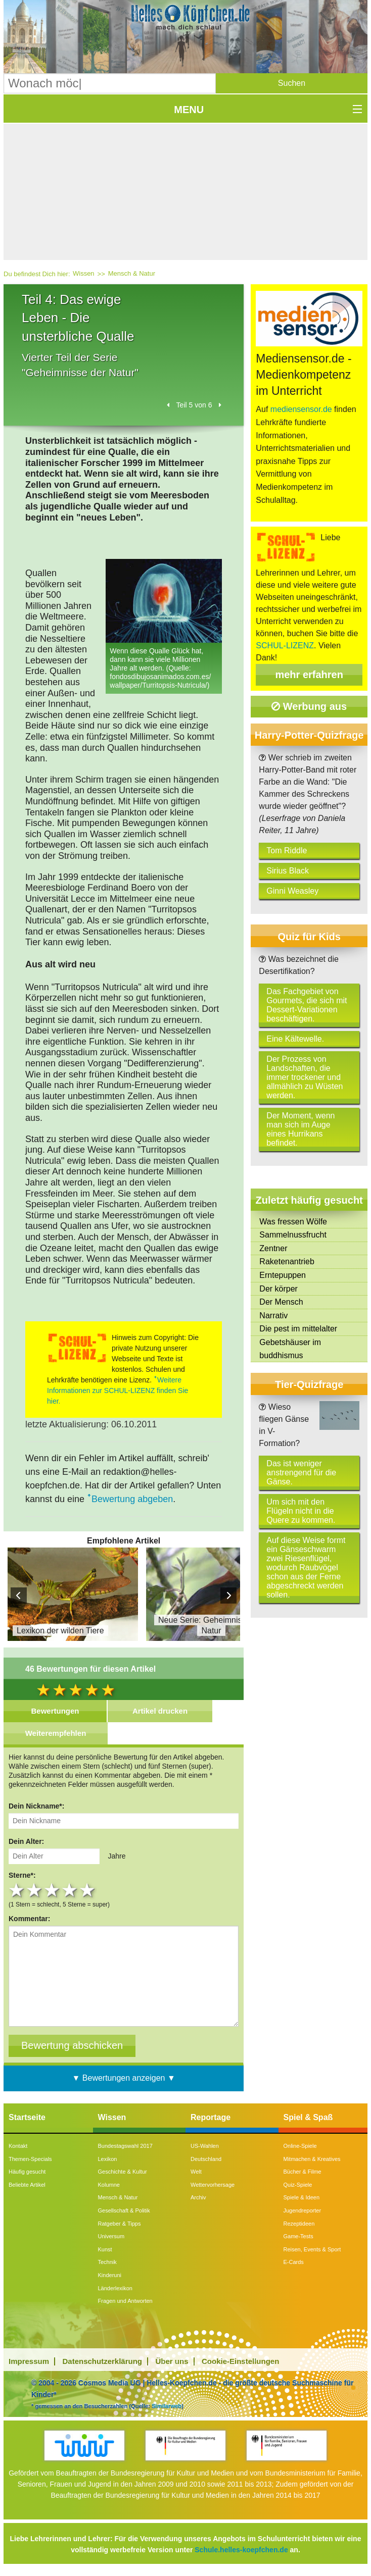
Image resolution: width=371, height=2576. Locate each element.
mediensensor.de (301, 409)
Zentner (273, 1248)
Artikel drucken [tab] (160, 1711)
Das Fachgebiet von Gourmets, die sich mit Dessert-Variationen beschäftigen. (306, 1005)
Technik (107, 2262)
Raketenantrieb (286, 1261)
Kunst (105, 2249)
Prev (19, 1595)
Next (228, 1595)
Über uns (172, 2361)
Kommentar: (29, 1919)
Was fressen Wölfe (293, 1221)
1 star (17, 1890)
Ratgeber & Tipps (119, 2224)
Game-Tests (298, 2236)
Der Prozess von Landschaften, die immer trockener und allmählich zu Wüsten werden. (304, 1077)
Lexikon (107, 2159)
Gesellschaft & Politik (124, 2210)
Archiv (198, 2197)
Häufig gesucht (27, 2172)
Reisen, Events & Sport (312, 2249)
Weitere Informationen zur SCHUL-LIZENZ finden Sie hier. (117, 1390)
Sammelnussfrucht (293, 1234)
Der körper (278, 1288)
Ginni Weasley (292, 891)
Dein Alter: (26, 1841)
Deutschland (206, 2159)
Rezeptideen (299, 2224)
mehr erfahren (309, 674)
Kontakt (18, 2146)
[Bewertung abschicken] (72, 2046)
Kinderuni (109, 2275)
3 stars (53, 1890)
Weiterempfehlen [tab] (55, 1733)
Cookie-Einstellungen (240, 2361)
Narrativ (273, 1315)
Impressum (29, 2361)
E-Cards (294, 2262)
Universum (111, 2236)
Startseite (27, 2117)
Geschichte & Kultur (122, 2172)
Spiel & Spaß (308, 2117)
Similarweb (166, 2406)
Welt (196, 2172)
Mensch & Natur (131, 273)
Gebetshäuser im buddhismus (290, 1349)
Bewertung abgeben (132, 1499)
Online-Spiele (300, 2146)
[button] (291, 83)
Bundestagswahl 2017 (125, 2146)
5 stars (88, 1890)
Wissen (84, 273)
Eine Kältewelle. (295, 1039)
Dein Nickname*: (36, 1806)
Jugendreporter (302, 2210)
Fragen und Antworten (125, 2301)
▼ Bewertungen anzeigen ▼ (123, 2078)
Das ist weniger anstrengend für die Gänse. (301, 1472)
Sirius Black (287, 870)
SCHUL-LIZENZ (285, 645)
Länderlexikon (115, 2288)
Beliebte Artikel (27, 2185)
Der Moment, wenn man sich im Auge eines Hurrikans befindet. (300, 1129)
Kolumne (109, 2185)
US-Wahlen (205, 2146)
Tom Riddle (286, 850)
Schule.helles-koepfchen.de (241, 2550)
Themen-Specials (30, 2159)
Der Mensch (281, 1302)
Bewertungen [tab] (55, 1711)
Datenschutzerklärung (103, 2361)
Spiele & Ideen (302, 2197)
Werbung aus (309, 706)
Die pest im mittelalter (298, 1328)
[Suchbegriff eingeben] (110, 83)
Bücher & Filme (302, 2172)
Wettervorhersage (213, 2185)
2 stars (35, 1890)
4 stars (70, 1890)
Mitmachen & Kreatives (312, 2159)
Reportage (210, 2117)
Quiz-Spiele (298, 2185)
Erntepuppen (282, 1275)
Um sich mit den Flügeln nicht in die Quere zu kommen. (300, 1511)
